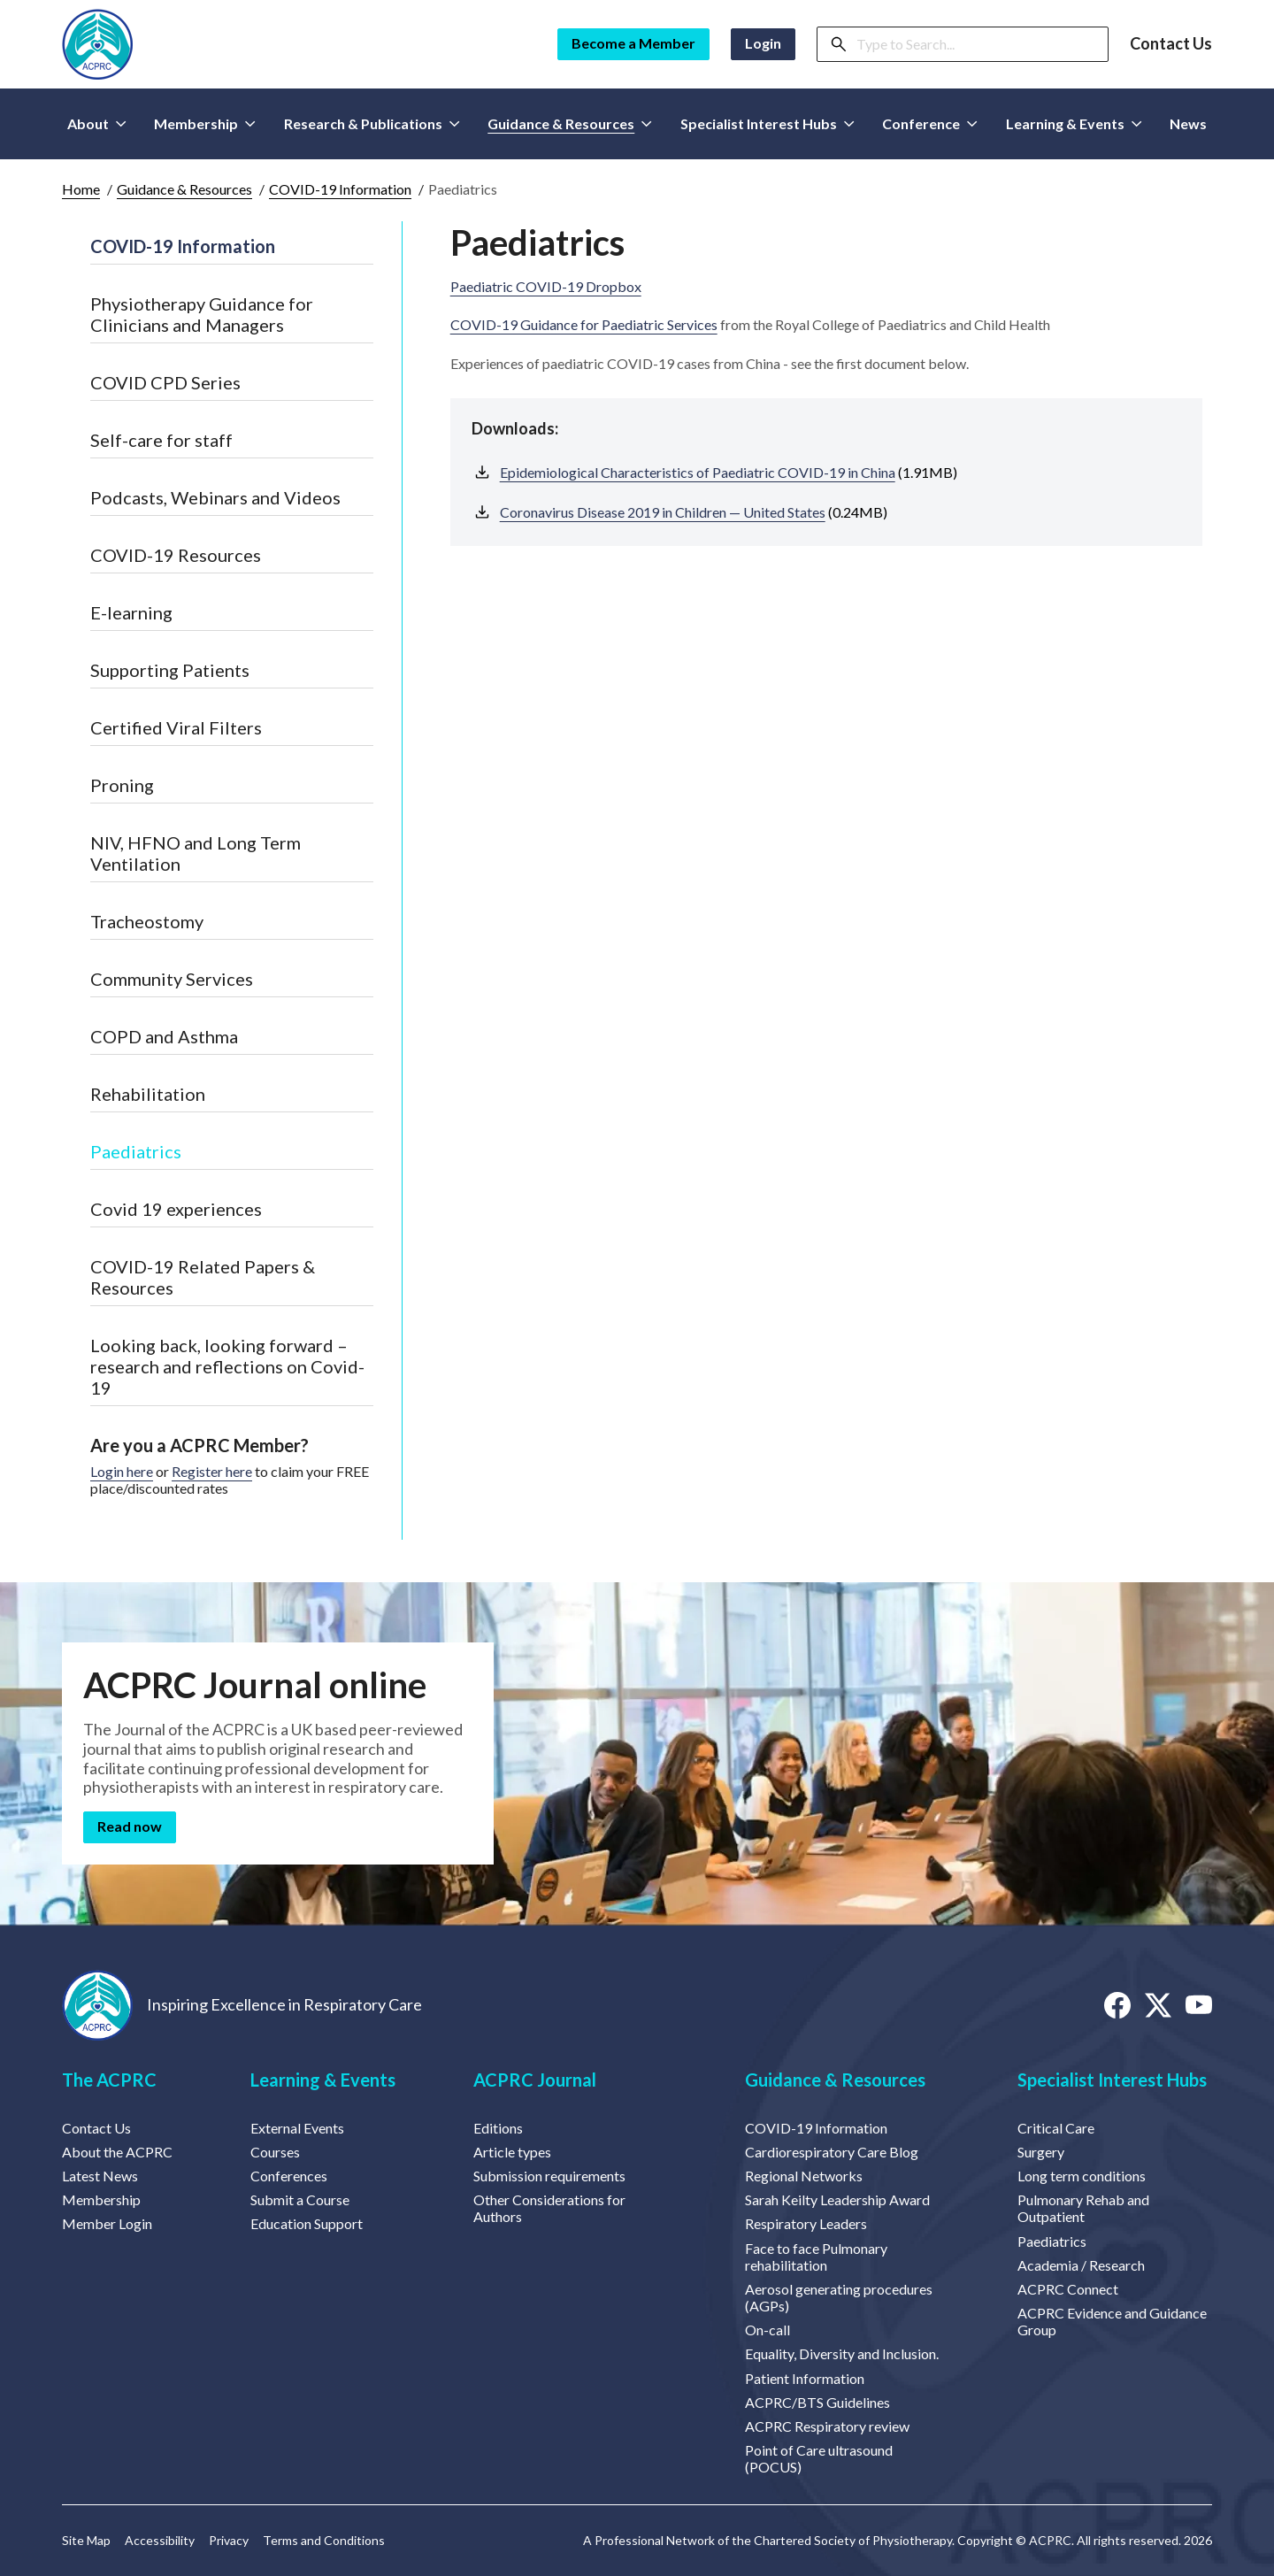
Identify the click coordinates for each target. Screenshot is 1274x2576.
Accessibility (160, 2541)
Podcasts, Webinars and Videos (215, 497)
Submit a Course (299, 2199)
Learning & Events (322, 2079)
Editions (498, 2127)
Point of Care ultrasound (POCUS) (819, 2458)
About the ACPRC (117, 2151)
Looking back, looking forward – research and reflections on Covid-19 (227, 1366)
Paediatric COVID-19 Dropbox (545, 286)
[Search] (976, 44)
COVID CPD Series (165, 382)
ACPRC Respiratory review (827, 2426)
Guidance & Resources (184, 189)
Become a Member (633, 43)
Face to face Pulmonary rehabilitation (816, 2256)
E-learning (131, 612)
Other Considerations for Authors (549, 2208)
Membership (101, 2199)
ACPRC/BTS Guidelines (817, 2402)
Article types (512, 2151)
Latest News (100, 2175)
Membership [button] (205, 123)
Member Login (107, 2223)
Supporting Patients (169, 670)
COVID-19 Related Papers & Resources (202, 1277)
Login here (121, 1471)
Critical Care (1055, 2127)
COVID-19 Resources (175, 554)
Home (81, 189)
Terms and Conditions (324, 2541)
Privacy (229, 2541)
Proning (122, 785)
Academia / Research (1081, 2265)
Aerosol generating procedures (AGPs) (838, 2297)
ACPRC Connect (1067, 2288)
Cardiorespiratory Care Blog (831, 2151)
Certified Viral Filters (176, 727)
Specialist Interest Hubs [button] (767, 123)
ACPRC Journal (534, 2079)
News (1188, 123)
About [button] (97, 123)
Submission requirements (549, 2175)
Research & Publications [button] (372, 123)
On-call (767, 2329)
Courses (275, 2151)
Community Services (171, 978)
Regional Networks (804, 2175)
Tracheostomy (146, 921)
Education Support (306, 2223)
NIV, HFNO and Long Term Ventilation (195, 853)
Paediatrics (135, 1151)
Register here (212, 1471)
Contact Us (1171, 44)
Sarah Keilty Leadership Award (837, 2199)
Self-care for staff (161, 439)
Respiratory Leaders (806, 2223)
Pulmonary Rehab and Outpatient (1083, 2208)
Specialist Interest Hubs (1112, 2079)
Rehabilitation (147, 1093)
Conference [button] (930, 123)
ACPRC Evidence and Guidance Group (1112, 2321)
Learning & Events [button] (1074, 123)
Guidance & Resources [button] (569, 123)
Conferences (288, 2175)
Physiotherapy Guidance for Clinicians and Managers (201, 314)
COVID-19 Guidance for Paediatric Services (584, 324)
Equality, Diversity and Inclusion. (842, 2353)
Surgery (1040, 2151)
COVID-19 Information (340, 189)
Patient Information (804, 2378)
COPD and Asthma (164, 1036)
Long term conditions (1081, 2175)
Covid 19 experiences (176, 1208)
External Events (297, 2127)
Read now (129, 1826)
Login (763, 43)
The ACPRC (109, 2079)
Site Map (86, 2541)
